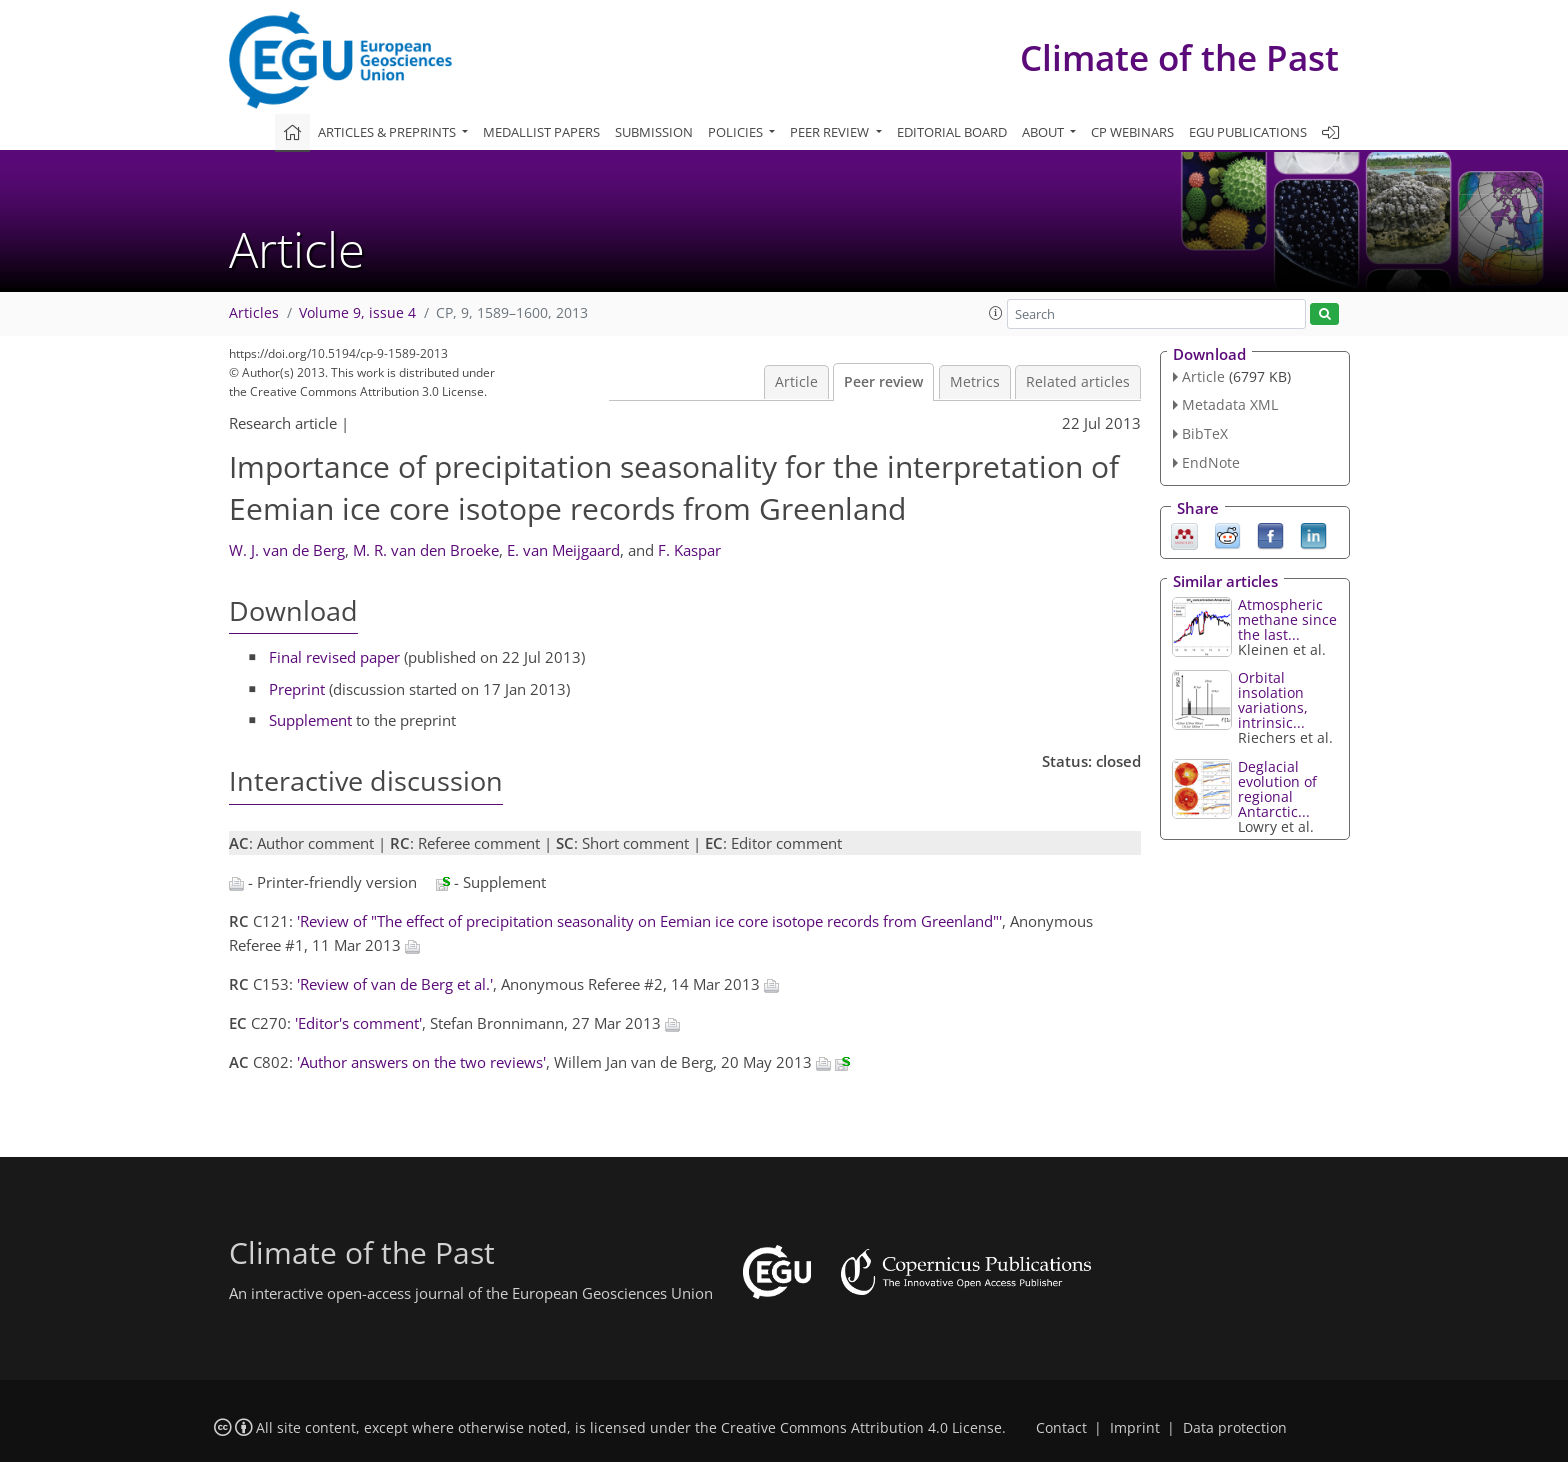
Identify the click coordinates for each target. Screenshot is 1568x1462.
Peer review (883, 382)
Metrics (975, 382)
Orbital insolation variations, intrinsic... (1273, 700)
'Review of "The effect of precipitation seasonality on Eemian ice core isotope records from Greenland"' (649, 921)
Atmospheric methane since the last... (1287, 619)
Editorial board (952, 132)
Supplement (310, 720)
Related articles (1078, 382)
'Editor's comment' (358, 1023)
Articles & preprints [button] (388, 132)
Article (796, 382)
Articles (254, 313)
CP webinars (1132, 132)
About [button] (1044, 132)
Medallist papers (541, 132)
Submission (654, 132)
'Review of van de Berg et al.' (395, 984)
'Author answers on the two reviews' (421, 1062)
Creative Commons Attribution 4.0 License (861, 1428)
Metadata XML (1230, 404)
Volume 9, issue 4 (357, 313)
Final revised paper (334, 657)
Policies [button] (737, 132)
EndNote (1211, 462)
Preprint (297, 689)
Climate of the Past (1179, 57)
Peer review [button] (831, 132)
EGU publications (1248, 132)
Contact (1061, 1428)
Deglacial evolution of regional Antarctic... (1277, 789)
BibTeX (1205, 433)
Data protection (1235, 1428)
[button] (996, 313)
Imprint (1135, 1428)
